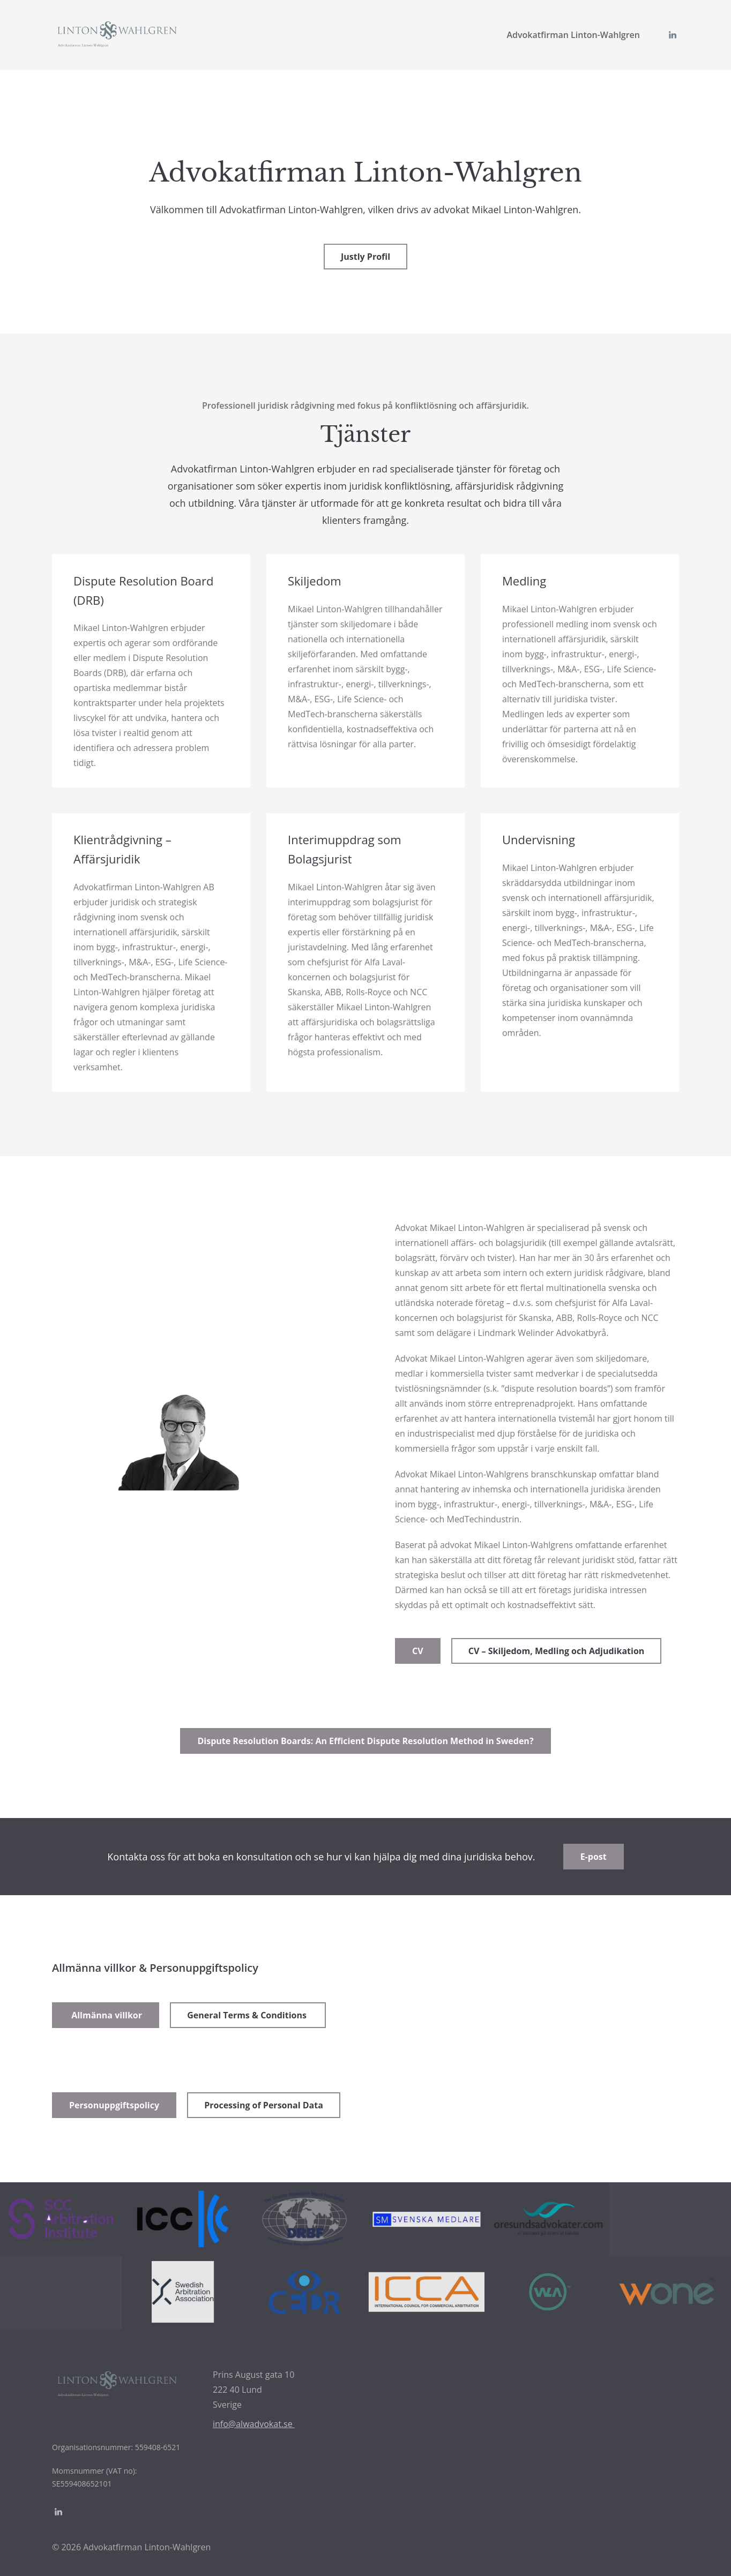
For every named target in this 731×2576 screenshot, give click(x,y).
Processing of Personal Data (263, 2105)
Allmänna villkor (105, 2015)
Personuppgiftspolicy (114, 2105)
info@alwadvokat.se (254, 2424)
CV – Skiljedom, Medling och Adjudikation (556, 1651)
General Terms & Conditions (248, 2015)
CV (417, 1651)
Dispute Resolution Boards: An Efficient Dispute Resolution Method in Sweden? (365, 1741)
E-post (593, 1856)
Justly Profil (365, 256)
